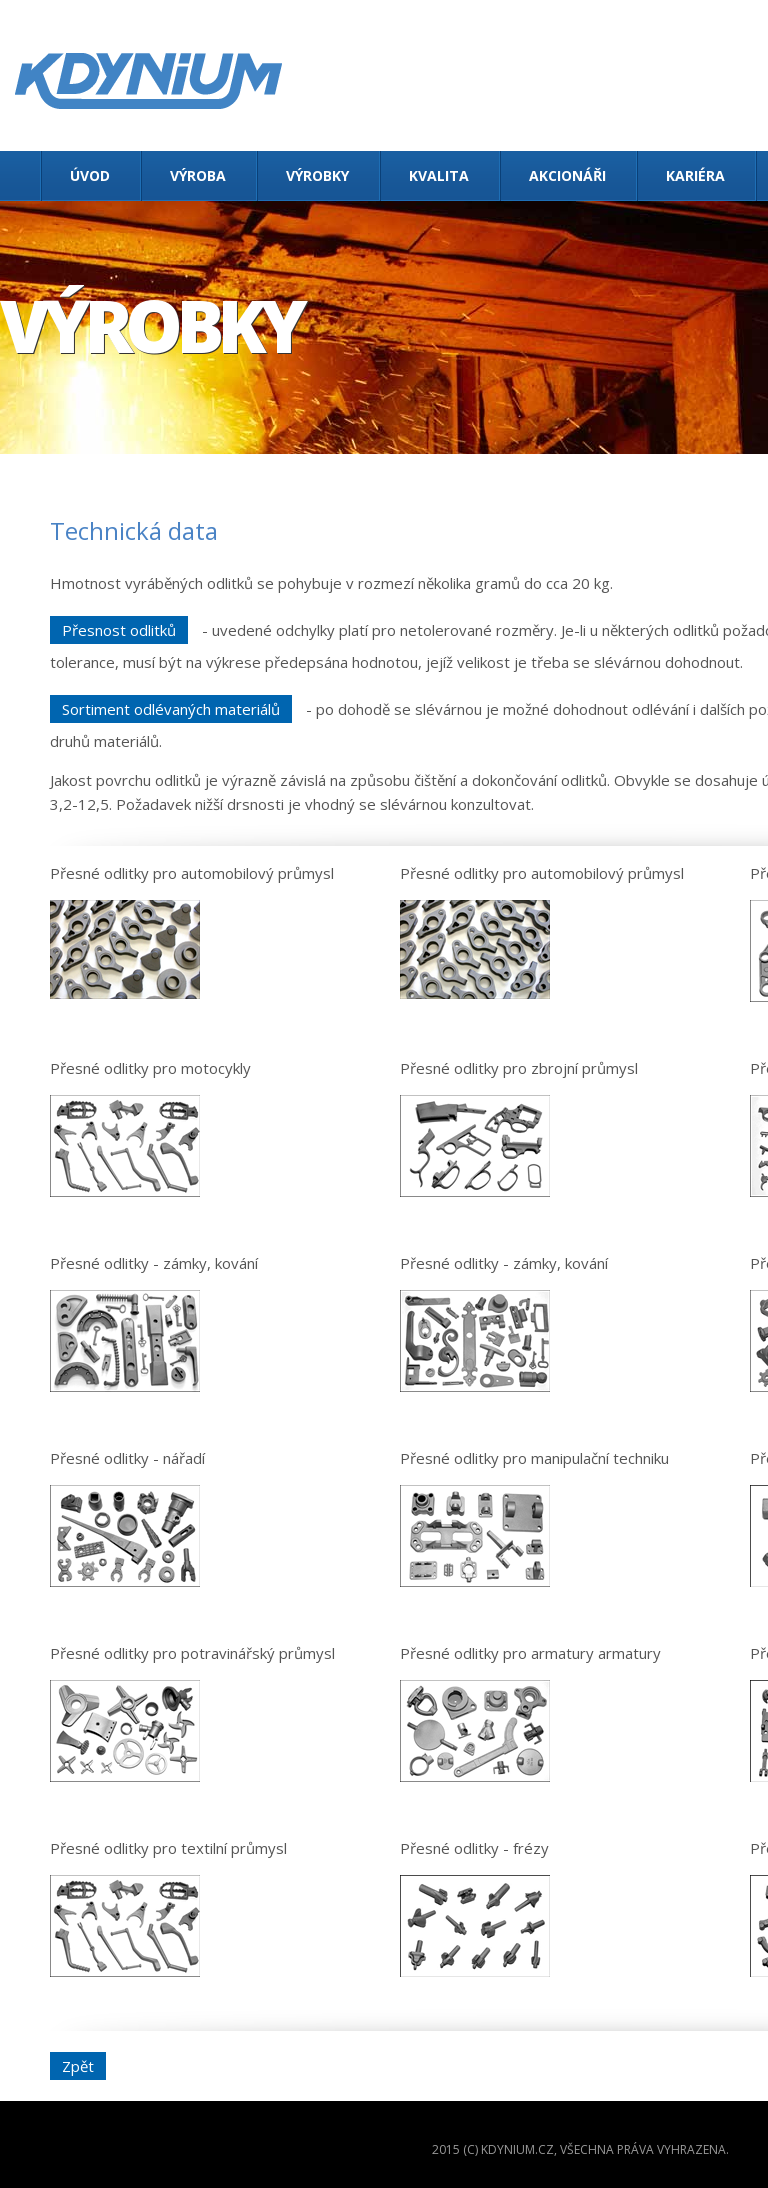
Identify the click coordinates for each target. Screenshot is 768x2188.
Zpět (78, 2066)
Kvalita (439, 175)
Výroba (198, 175)
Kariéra (695, 175)
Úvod (90, 175)
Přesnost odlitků (119, 630)
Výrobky (317, 175)
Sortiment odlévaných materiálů (171, 709)
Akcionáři (567, 175)
